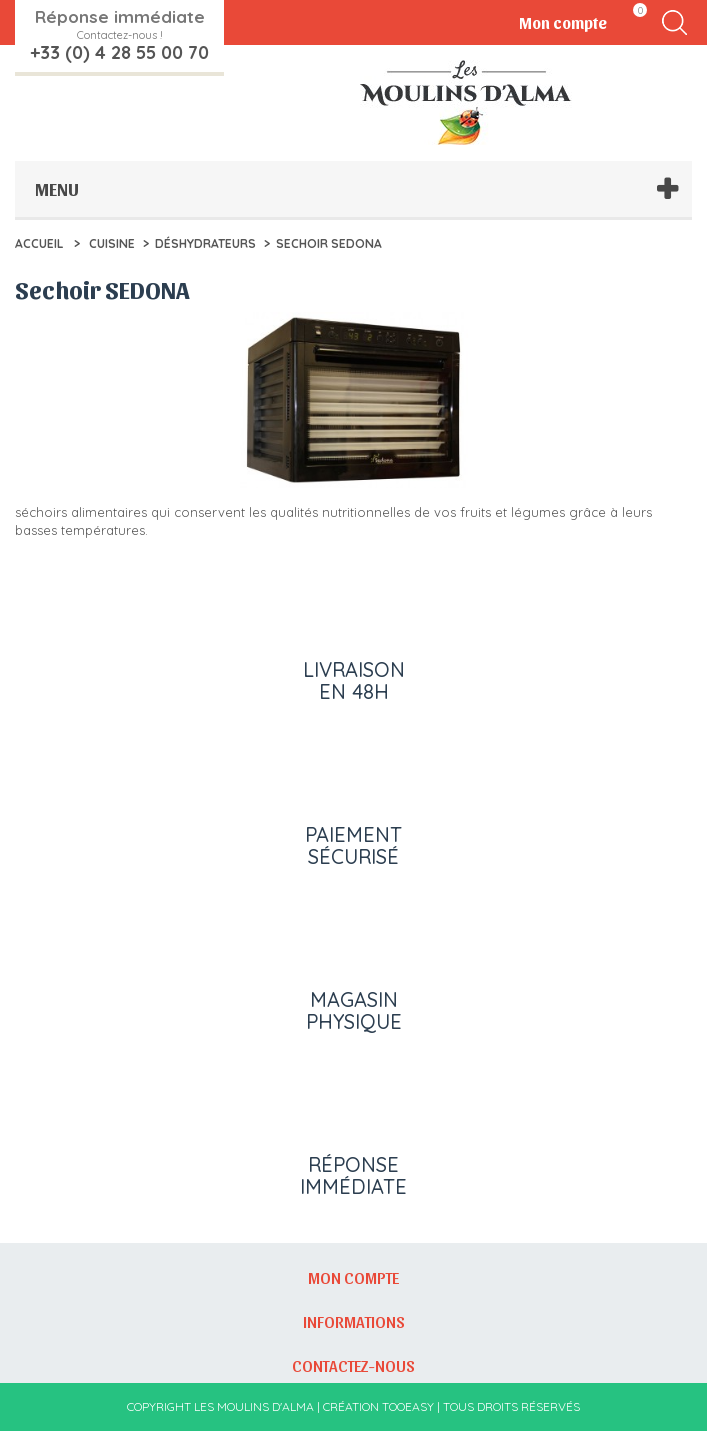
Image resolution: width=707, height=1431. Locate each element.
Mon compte (353, 1277)
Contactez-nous (353, 1365)
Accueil (39, 243)
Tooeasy (408, 1406)
